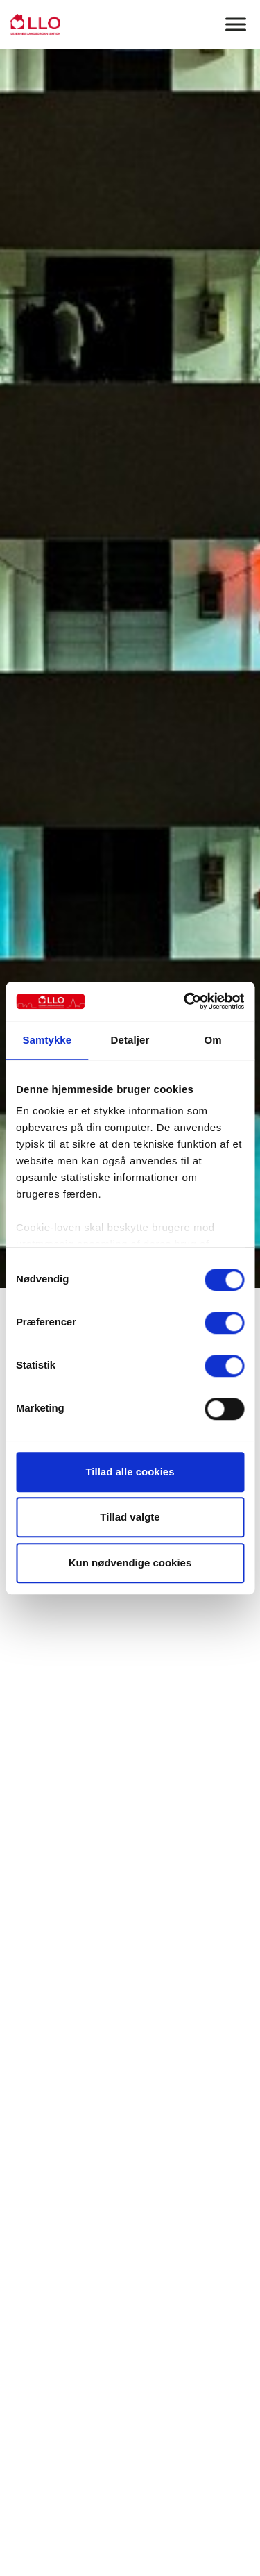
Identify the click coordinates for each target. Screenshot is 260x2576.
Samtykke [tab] (46, 1040)
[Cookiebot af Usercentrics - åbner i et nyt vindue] (185, 1001)
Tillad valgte (129, 1517)
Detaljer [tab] (130, 1040)
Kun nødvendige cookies (130, 1563)
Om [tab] (213, 1040)
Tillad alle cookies (129, 1472)
